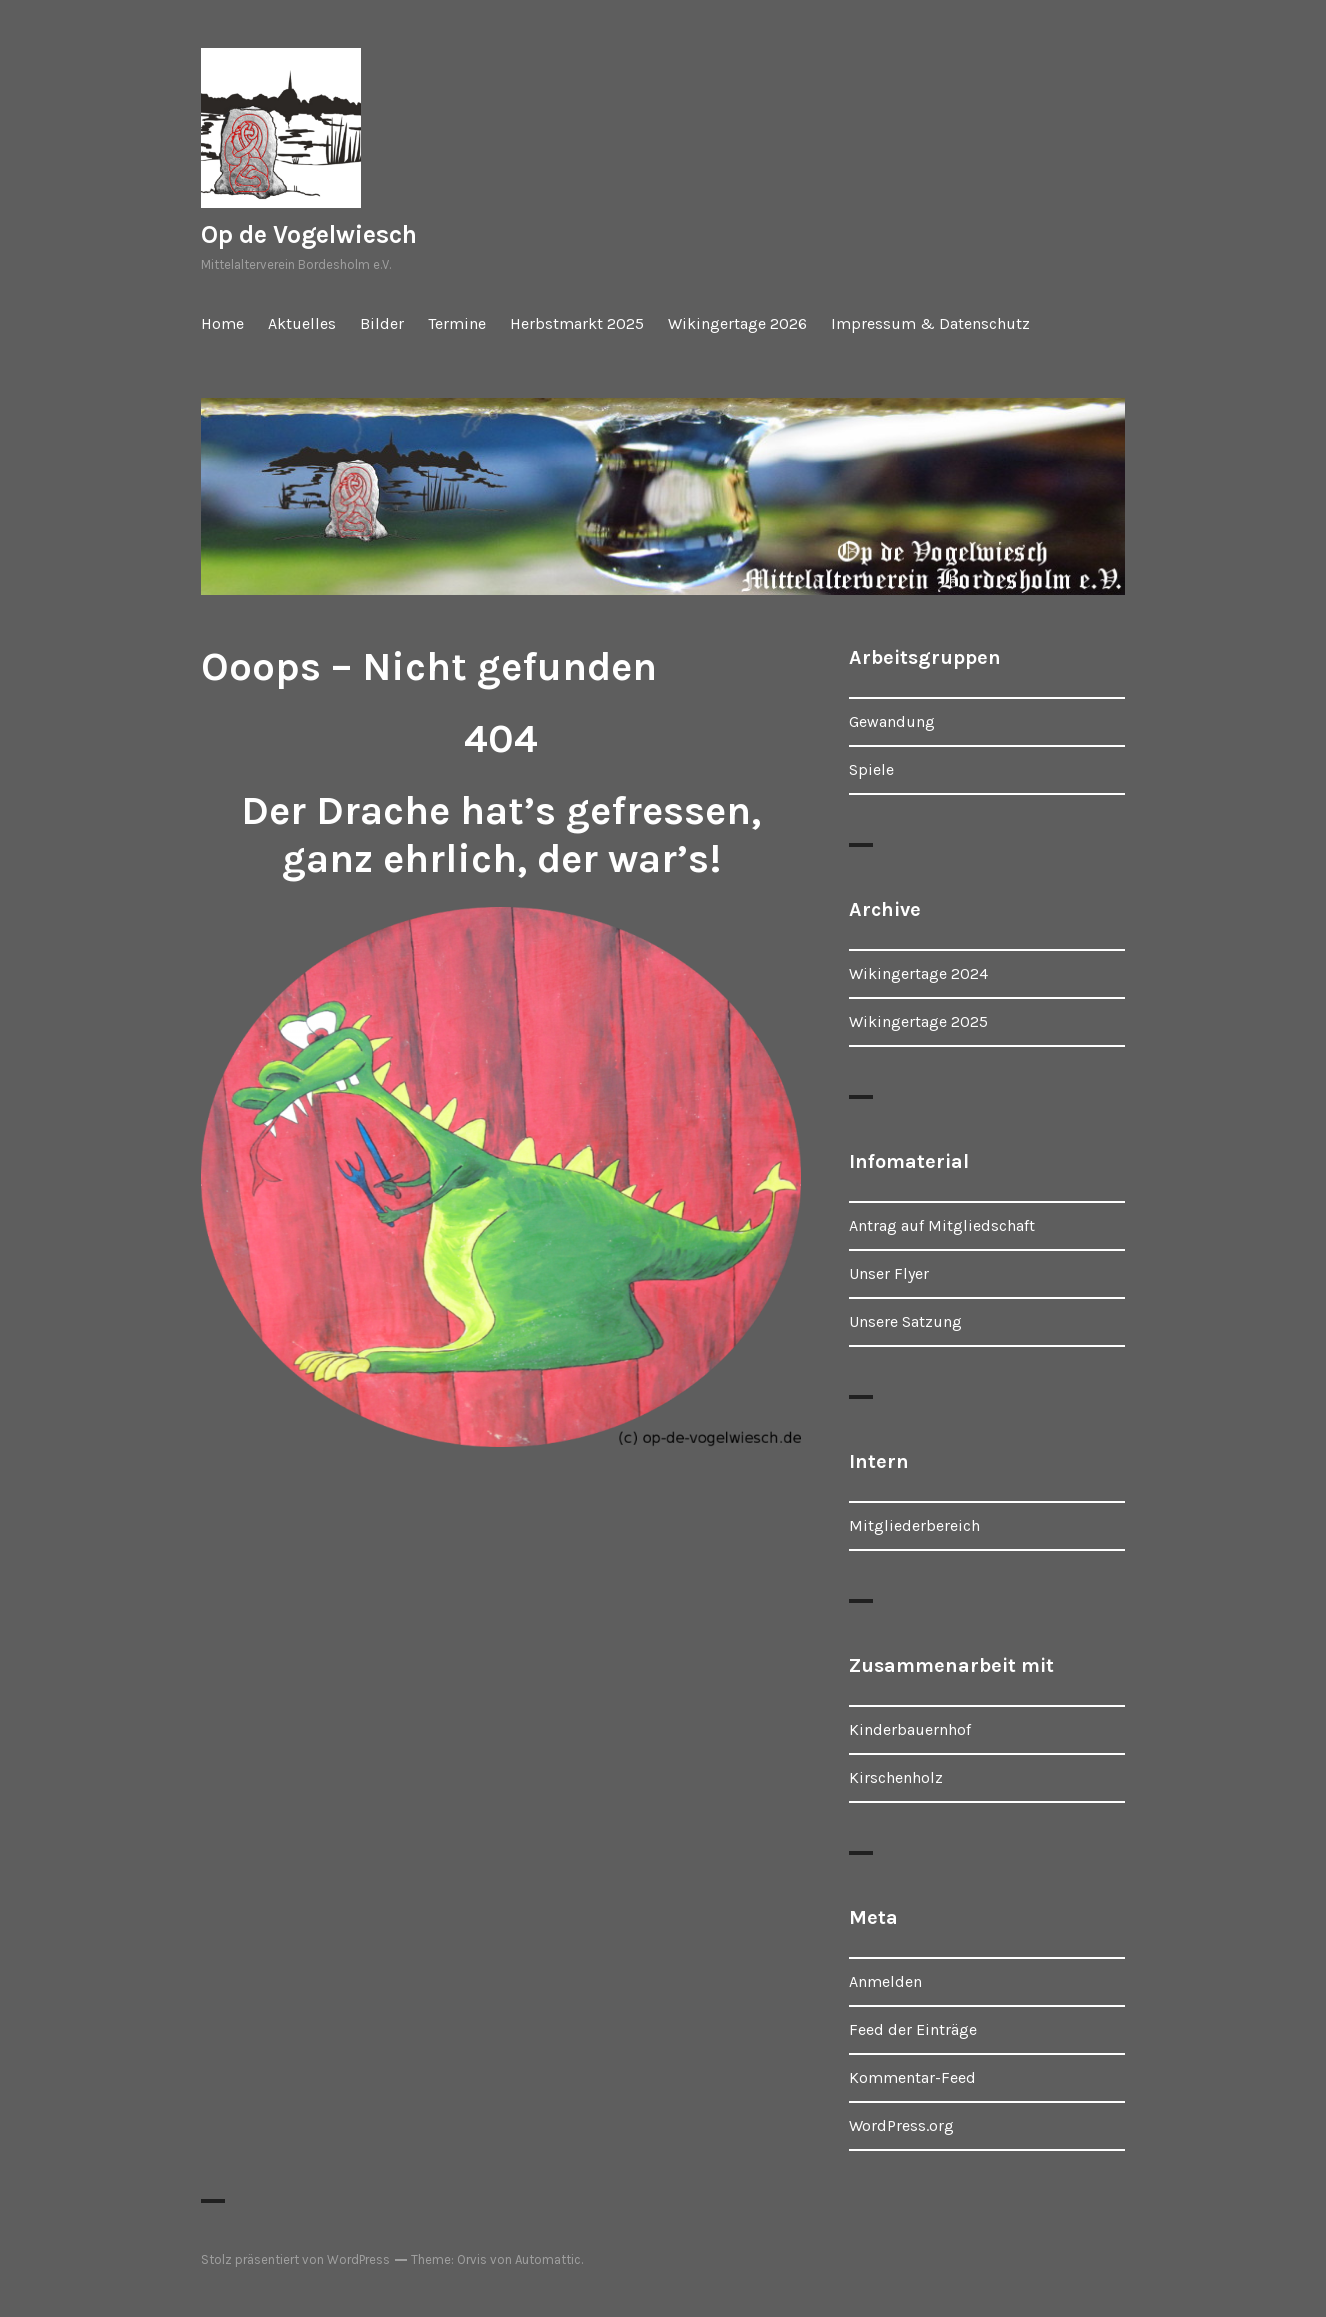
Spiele (871, 769)
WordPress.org (901, 2125)
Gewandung (892, 721)
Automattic (548, 2259)
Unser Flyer (889, 1273)
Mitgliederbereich (914, 1525)
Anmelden (885, 1981)
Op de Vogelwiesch (309, 234)
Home (222, 323)
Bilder (382, 323)
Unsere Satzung (905, 1321)
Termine (457, 323)
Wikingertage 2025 (918, 1021)
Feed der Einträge (913, 2029)
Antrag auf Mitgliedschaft (942, 1225)
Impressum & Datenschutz (930, 323)
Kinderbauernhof (910, 1729)
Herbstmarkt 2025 (577, 323)
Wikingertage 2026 (737, 323)
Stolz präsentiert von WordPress (295, 2259)
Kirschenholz (896, 1777)
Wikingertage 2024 (918, 973)
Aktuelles (302, 323)
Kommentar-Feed (912, 2077)
